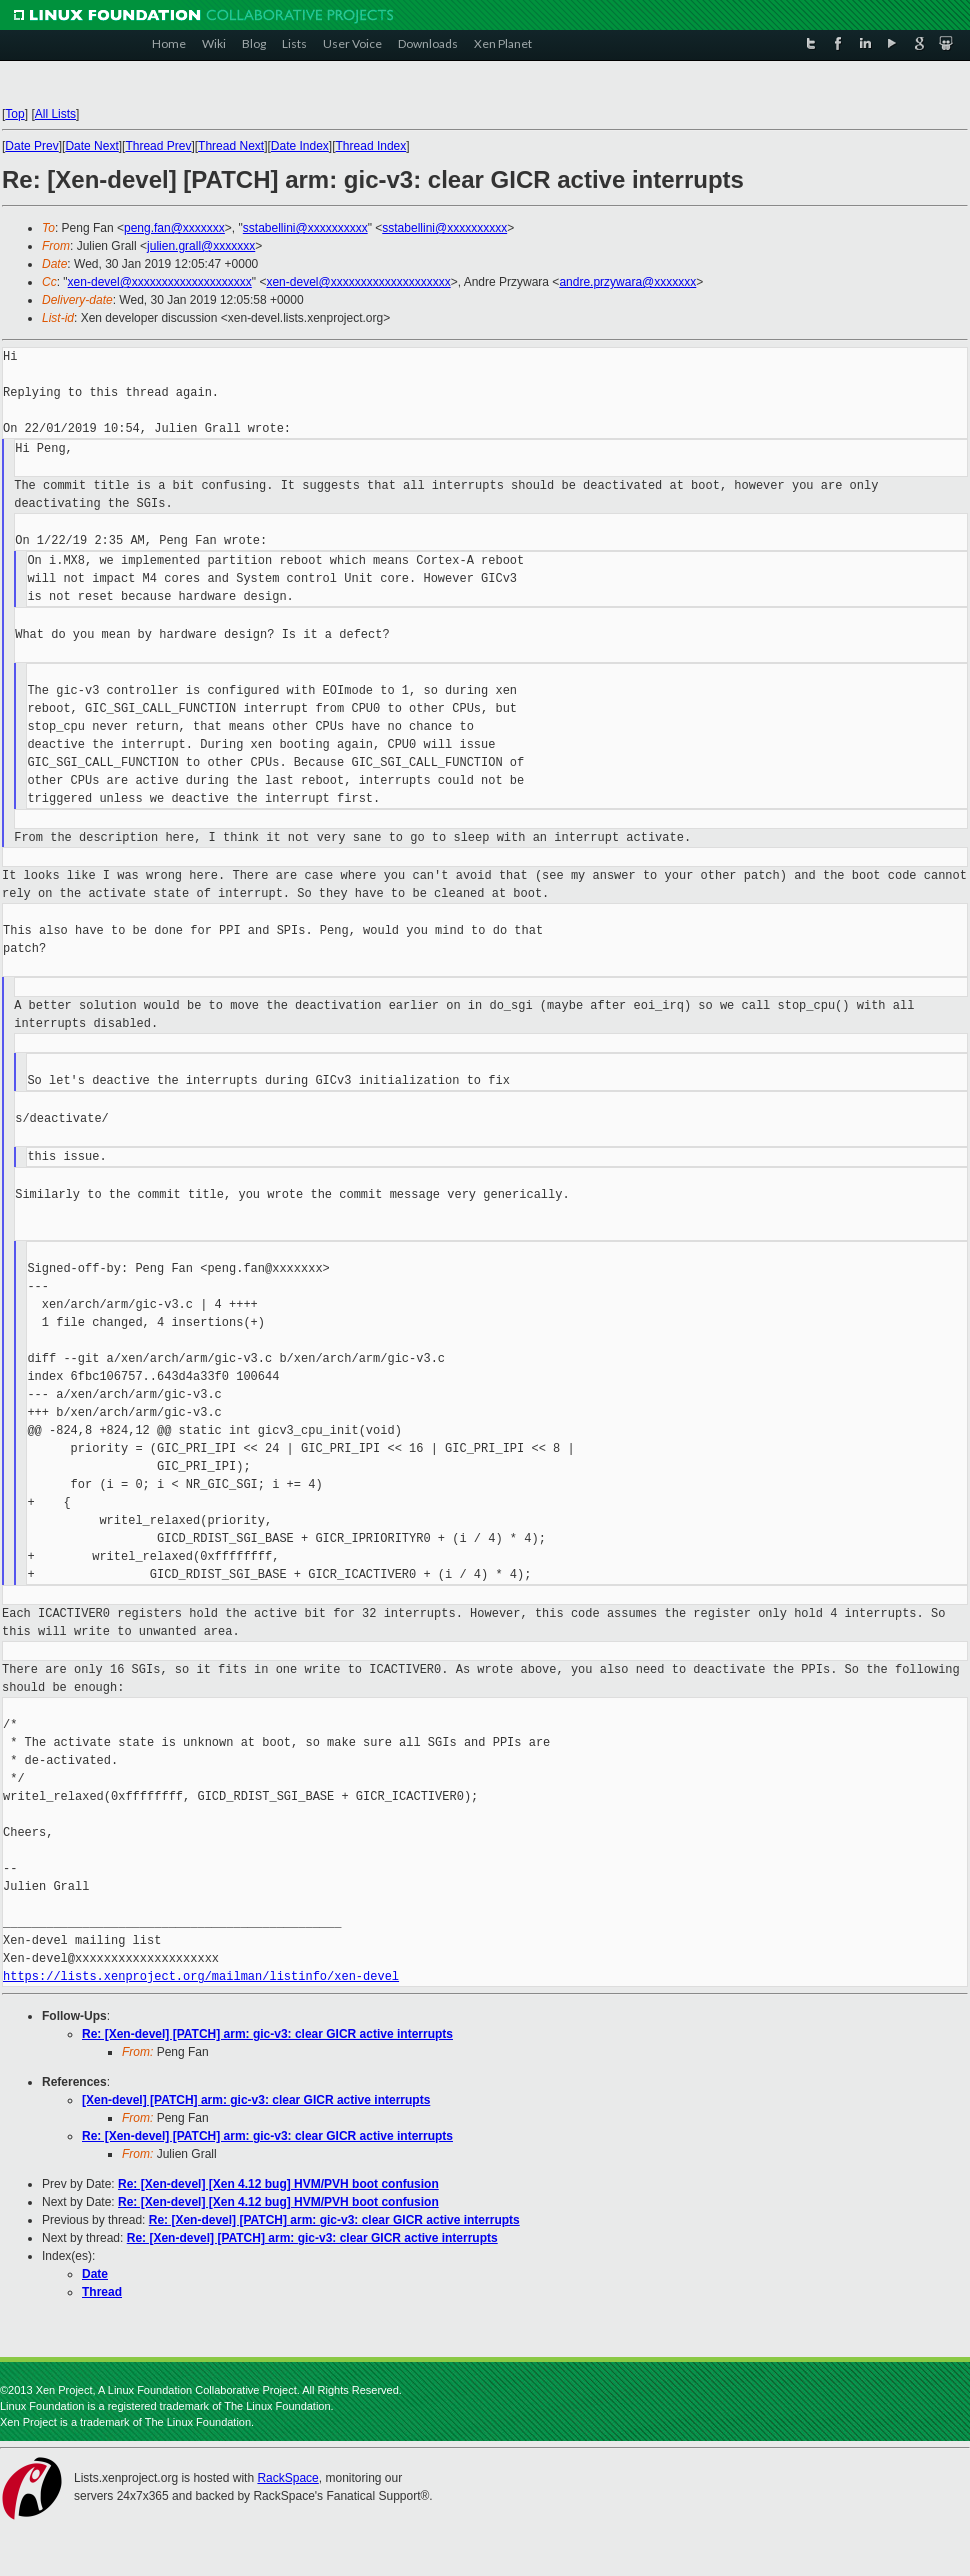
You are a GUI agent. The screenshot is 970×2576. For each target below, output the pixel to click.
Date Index (300, 146)
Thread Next (231, 146)
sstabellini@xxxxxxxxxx (305, 228)
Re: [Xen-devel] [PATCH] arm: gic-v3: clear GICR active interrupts (267, 2034)
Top (14, 114)
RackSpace (287, 2478)
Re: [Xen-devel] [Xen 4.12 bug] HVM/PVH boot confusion (278, 2184)
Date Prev (31, 146)
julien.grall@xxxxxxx (201, 246)
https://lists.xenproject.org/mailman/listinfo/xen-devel (201, 1976)
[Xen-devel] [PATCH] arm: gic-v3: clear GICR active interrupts (256, 2100)
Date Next (91, 146)
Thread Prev (158, 146)
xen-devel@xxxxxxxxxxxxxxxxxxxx (160, 282)
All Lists (55, 114)
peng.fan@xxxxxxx (174, 228)
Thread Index (371, 146)
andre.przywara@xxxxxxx (627, 282)
